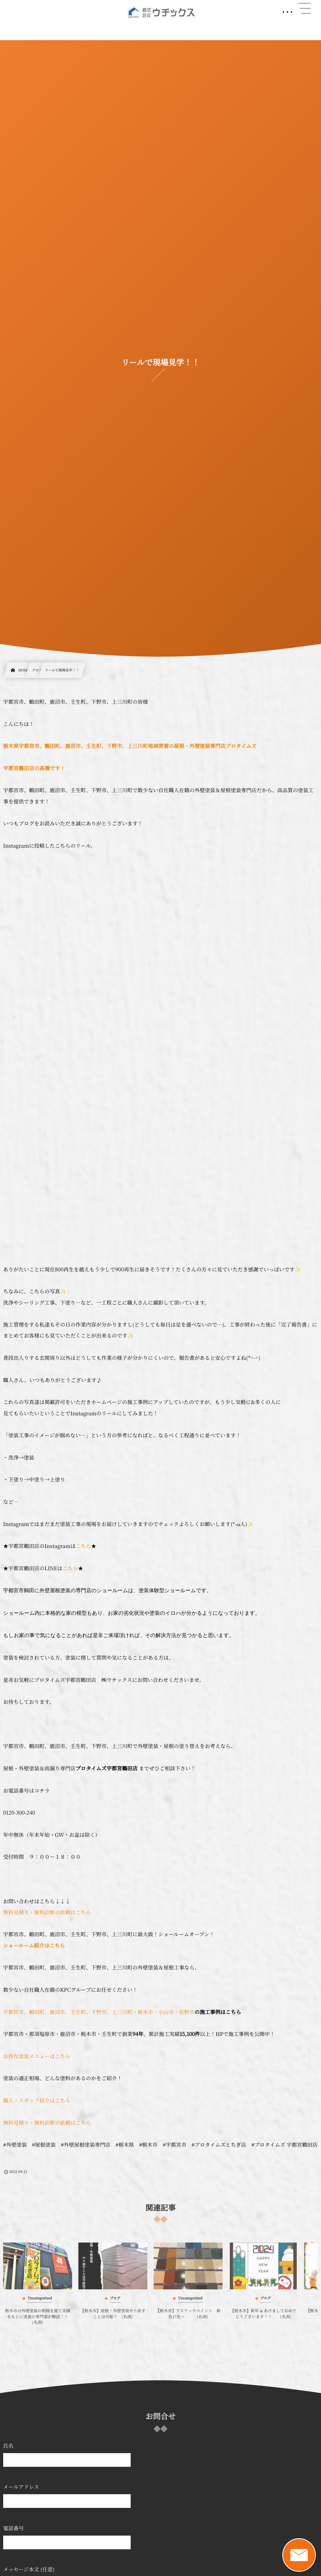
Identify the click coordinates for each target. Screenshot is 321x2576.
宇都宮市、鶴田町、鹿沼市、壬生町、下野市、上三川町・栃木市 (78, 2012)
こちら (83, 1546)
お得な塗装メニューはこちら (37, 2056)
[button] (304, 8)
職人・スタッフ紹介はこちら (37, 2100)
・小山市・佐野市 (174, 2012)
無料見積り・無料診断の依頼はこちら (47, 1912)
